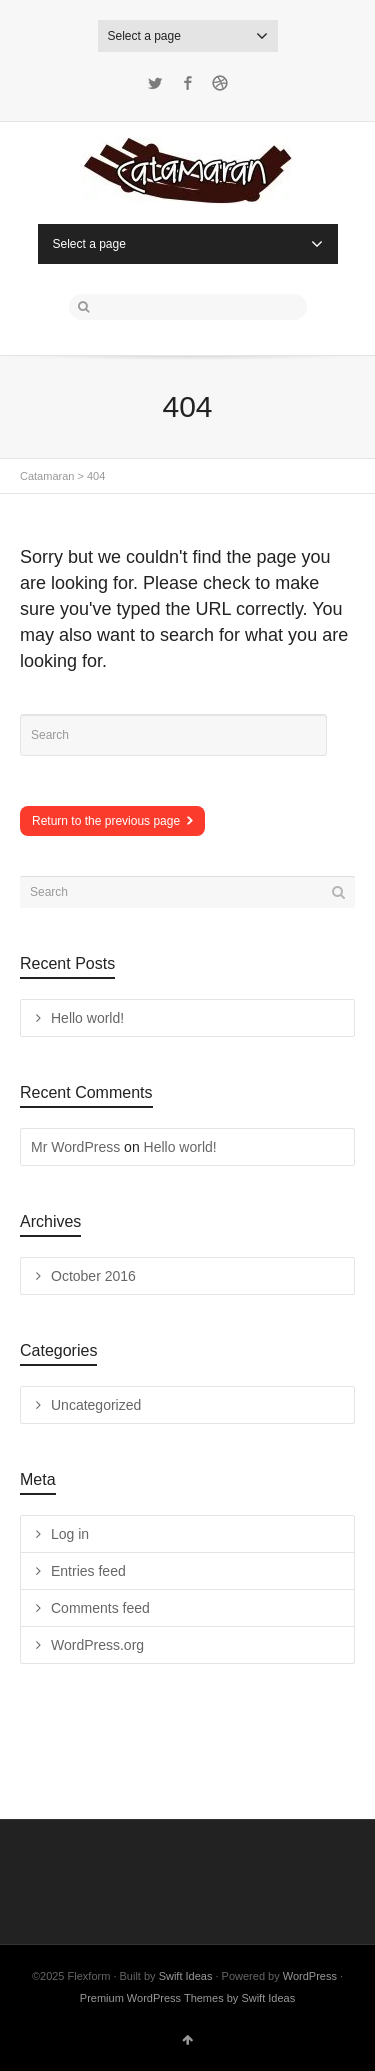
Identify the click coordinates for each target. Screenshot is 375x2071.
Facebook (188, 83)
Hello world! (87, 1018)
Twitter (155, 83)
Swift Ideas (186, 1976)
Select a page (188, 36)
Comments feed (100, 1608)
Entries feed (88, 1571)
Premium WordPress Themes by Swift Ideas (187, 1998)
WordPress (310, 1976)
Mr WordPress (75, 1147)
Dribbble (220, 83)
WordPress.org (97, 1645)
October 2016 (93, 1276)
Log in (70, 1534)
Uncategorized (96, 1405)
